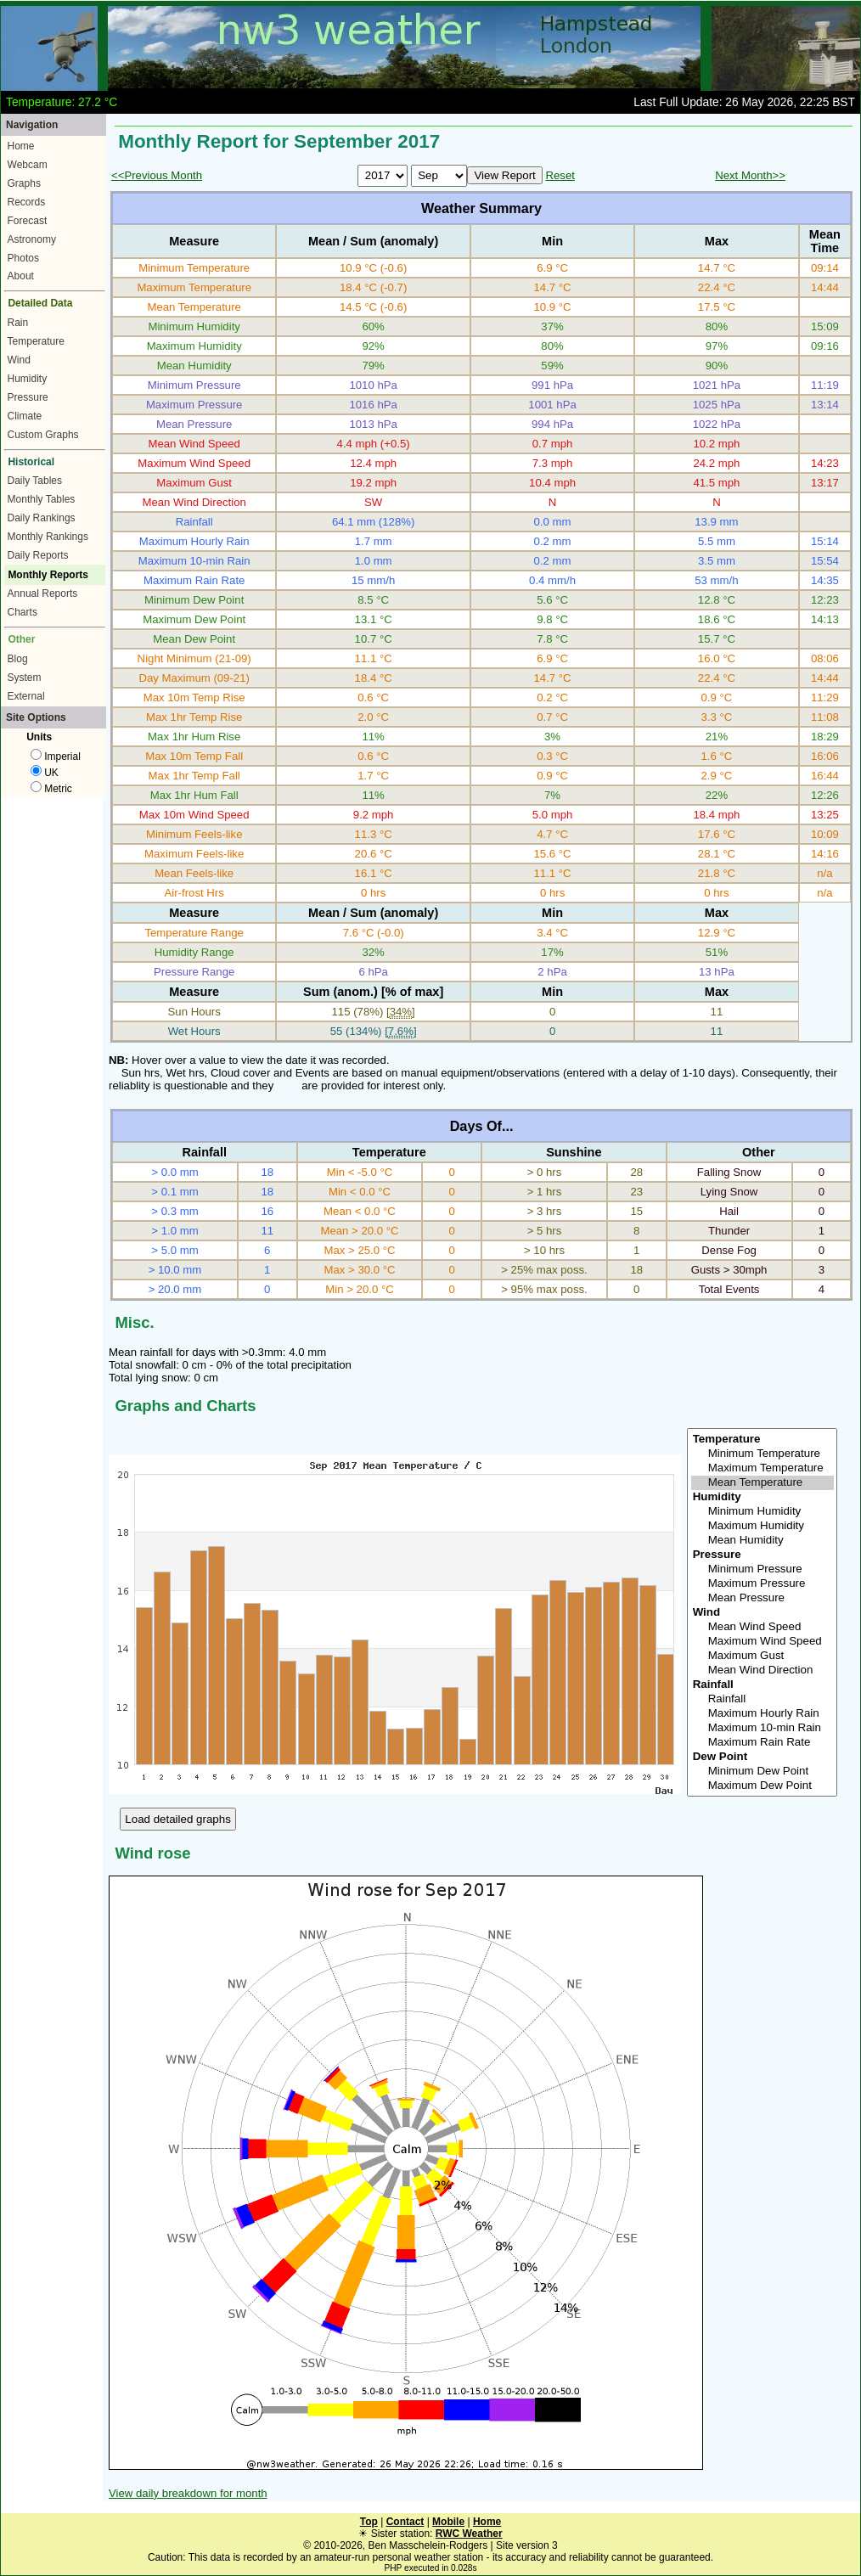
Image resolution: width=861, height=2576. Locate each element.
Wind (19, 360)
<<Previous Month (156, 175)
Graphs (24, 183)
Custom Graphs (43, 435)
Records (27, 202)
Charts (22, 612)
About (21, 276)
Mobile (448, 2522)
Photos (23, 258)
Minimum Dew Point (762, 1771)
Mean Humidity (762, 1540)
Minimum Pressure (762, 1569)
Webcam (28, 165)
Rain (18, 323)
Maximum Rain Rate (762, 1742)
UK (45, 773)
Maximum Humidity (762, 1526)
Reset (559, 175)
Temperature (36, 341)
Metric (51, 789)
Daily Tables (35, 481)
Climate (25, 416)
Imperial (56, 756)
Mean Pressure (762, 1598)
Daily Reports (38, 555)
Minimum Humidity (762, 1512)
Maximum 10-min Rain (762, 1728)
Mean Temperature (762, 1483)
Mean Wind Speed (762, 1627)
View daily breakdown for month (188, 2493)
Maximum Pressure (762, 1584)
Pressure (28, 397)
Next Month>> (750, 175)
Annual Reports (43, 593)
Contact (405, 2522)
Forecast (28, 221)
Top (369, 2522)
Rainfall (762, 1699)
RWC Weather (469, 2533)
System (25, 677)
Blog (18, 659)
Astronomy (32, 239)
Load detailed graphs (178, 1819)
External (26, 696)
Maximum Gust (762, 1656)
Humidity (28, 379)
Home (21, 146)
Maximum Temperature (762, 1468)
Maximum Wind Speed (762, 1641)
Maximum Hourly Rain (762, 1714)
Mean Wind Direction (762, 1670)
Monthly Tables (42, 499)
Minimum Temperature (762, 1454)
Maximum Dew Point (762, 1786)
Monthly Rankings (48, 537)
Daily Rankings (42, 518)
